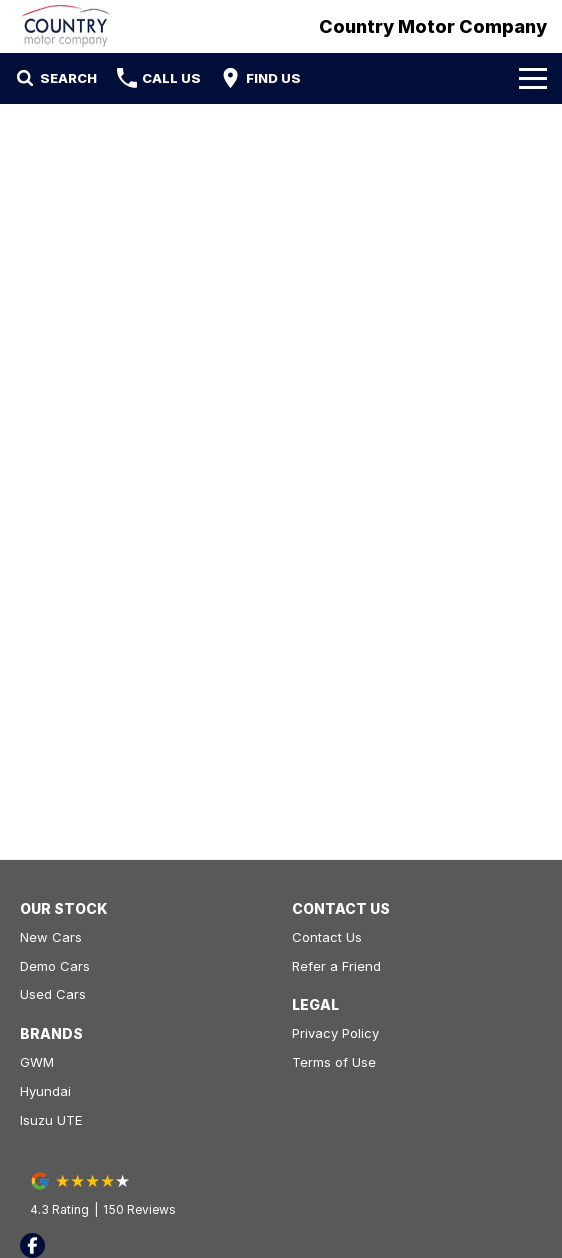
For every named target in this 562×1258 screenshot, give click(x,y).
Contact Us (327, 937)
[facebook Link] (32, 1245)
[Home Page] (66, 26)
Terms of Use (334, 1062)
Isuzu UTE (51, 1120)
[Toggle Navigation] (533, 78)
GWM (37, 1062)
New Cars (51, 937)
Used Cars (53, 994)
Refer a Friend (336, 966)
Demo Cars (55, 966)
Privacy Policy (335, 1033)
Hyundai (45, 1091)
